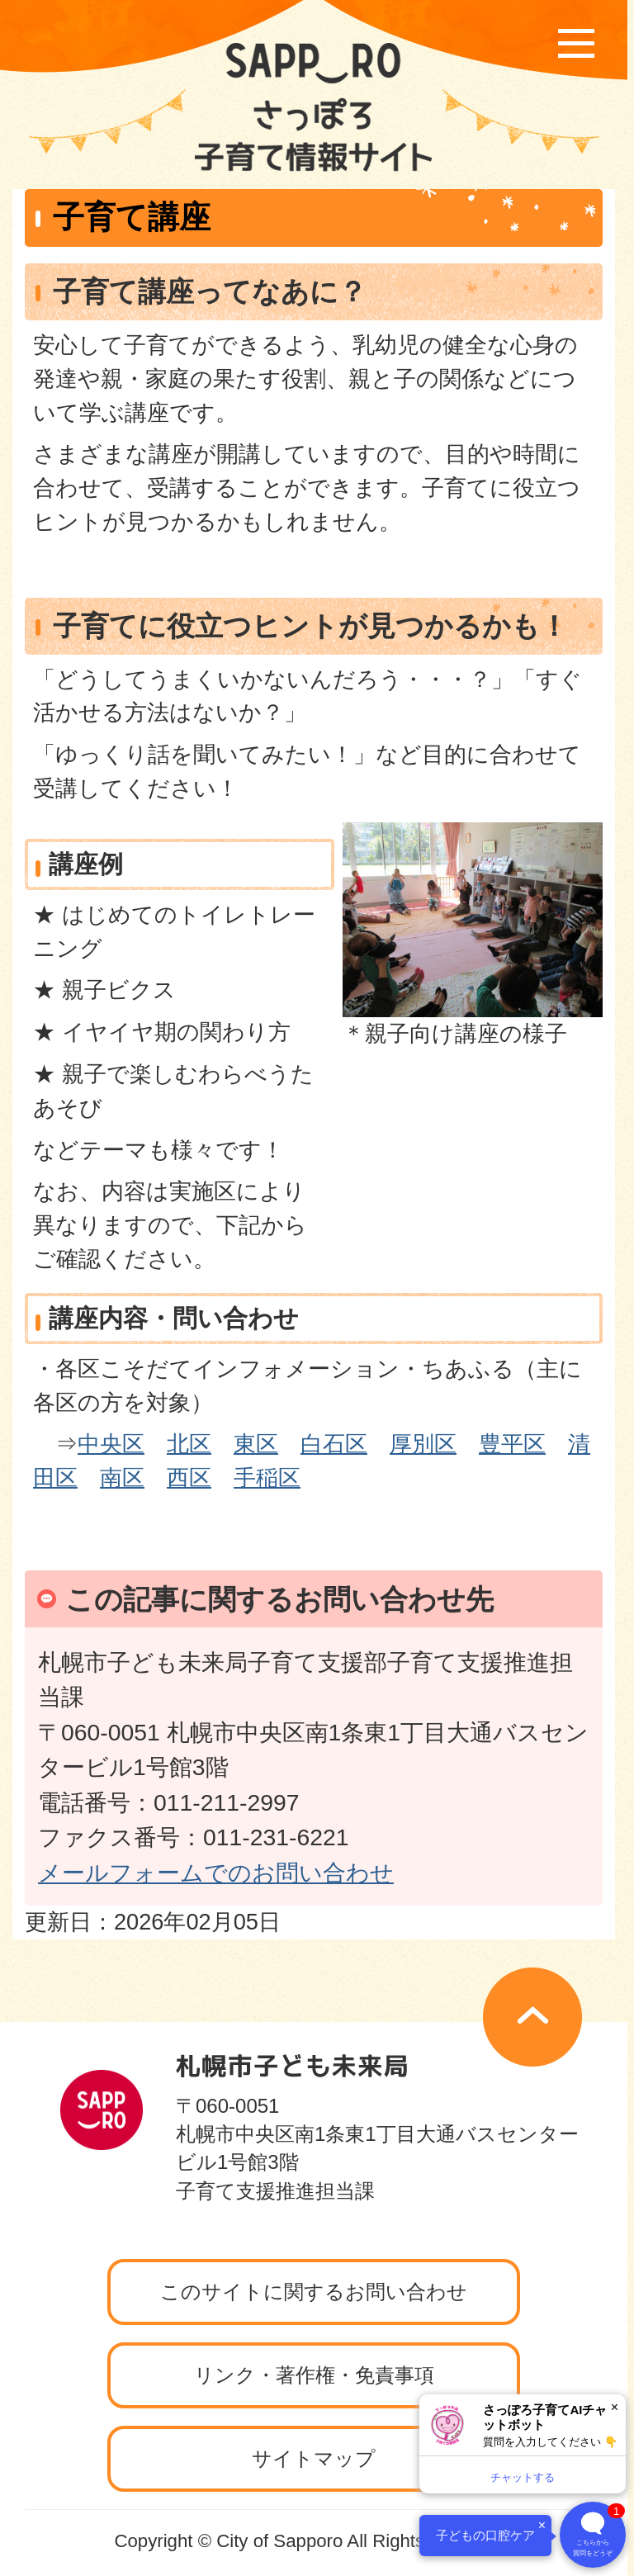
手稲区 (267, 1477)
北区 (189, 1443)
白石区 (333, 1443)
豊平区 (512, 1443)
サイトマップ (314, 2458)
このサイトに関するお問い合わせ (313, 2291)
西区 (189, 1477)
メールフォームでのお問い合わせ (216, 1872)
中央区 (111, 1443)
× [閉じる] (614, 2407)
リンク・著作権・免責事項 (314, 2375)
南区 (122, 1477)
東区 (256, 1443)
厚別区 (423, 1443)
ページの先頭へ (532, 2017)
